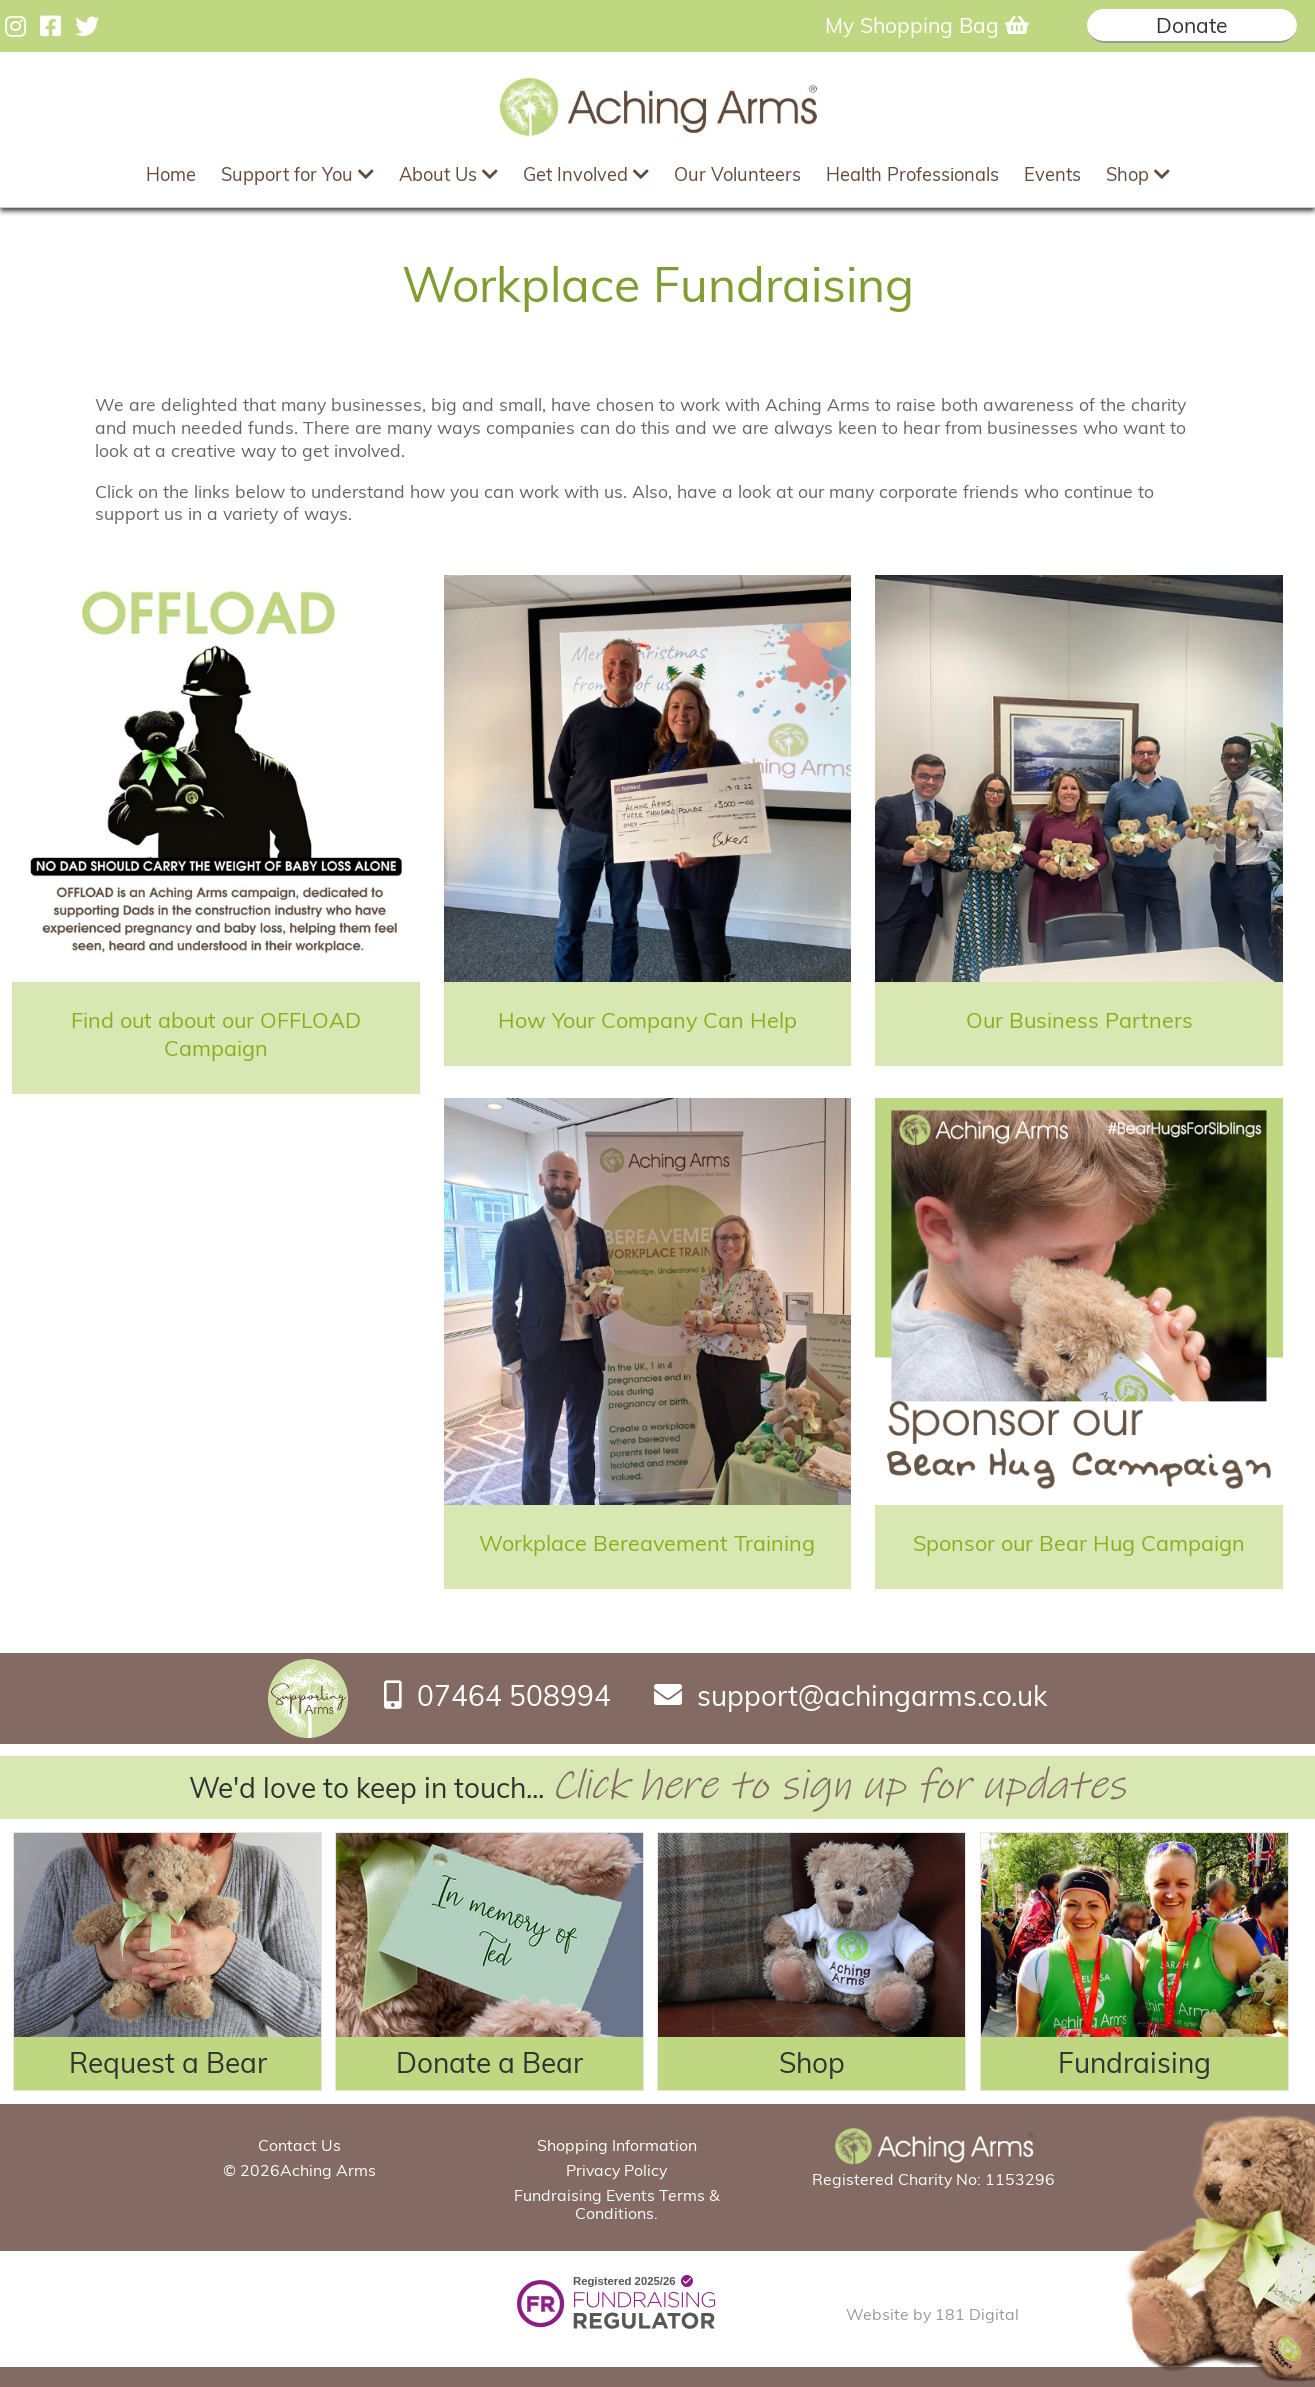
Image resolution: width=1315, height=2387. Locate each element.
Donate (1191, 25)
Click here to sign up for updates (838, 1786)
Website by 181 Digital (932, 2314)
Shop (1138, 174)
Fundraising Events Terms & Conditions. (617, 2203)
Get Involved (586, 174)
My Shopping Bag (927, 25)
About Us (448, 174)
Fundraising (1134, 2062)
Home (171, 174)
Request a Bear (168, 2062)
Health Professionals (912, 174)
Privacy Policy (616, 2170)
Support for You (297, 174)
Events (1052, 174)
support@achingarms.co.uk (872, 1694)
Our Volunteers (737, 174)
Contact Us (299, 2145)
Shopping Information (617, 2145)
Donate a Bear (489, 2062)
